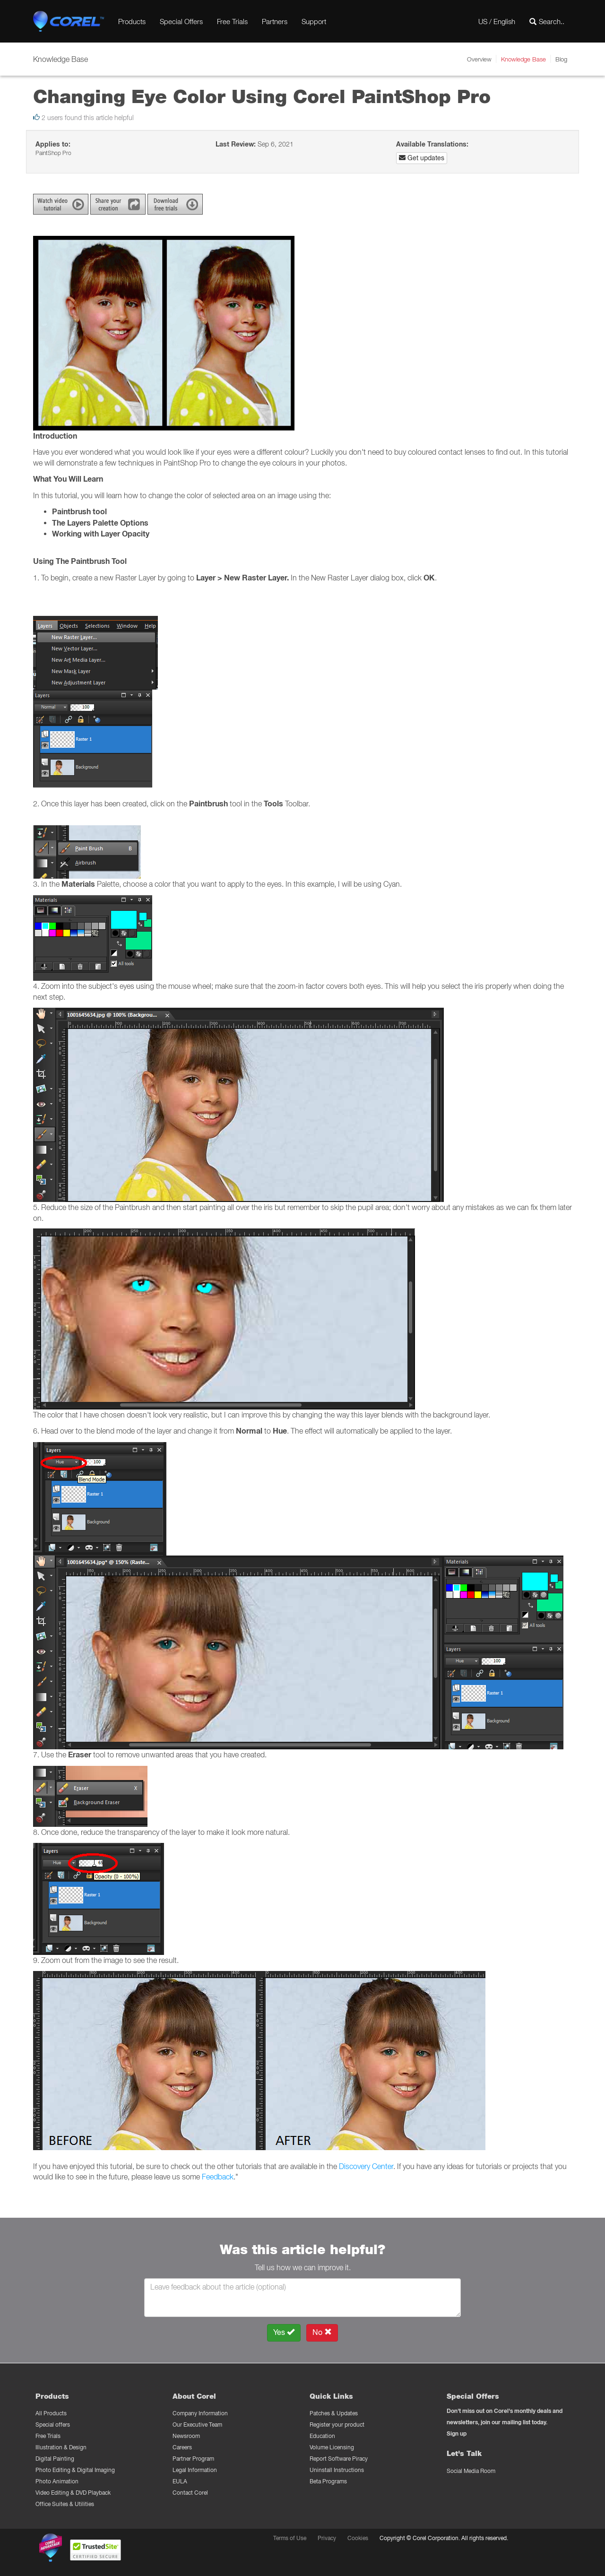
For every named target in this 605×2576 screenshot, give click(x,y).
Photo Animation (56, 2481)
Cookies (357, 2537)
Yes (283, 2332)
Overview (479, 59)
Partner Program (193, 2458)
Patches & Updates (334, 2413)
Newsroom (186, 2435)
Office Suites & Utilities (64, 2503)
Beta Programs (328, 2481)
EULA (180, 2481)
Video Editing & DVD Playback (73, 2492)
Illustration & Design (60, 2447)
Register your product (337, 2424)
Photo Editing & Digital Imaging (75, 2469)
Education (322, 2435)
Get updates (421, 158)
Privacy (327, 2537)
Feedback (217, 2176)
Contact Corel (190, 2492)
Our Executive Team (197, 2424)
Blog (561, 59)
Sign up (457, 2433)
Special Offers (181, 21)
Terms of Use (289, 2537)
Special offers (52, 2424)
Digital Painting (54, 2458)
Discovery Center (366, 2166)
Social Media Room (471, 2470)
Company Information (200, 2413)
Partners (274, 21)
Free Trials (232, 21)
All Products (51, 2413)
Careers (182, 2447)
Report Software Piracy (339, 2458)
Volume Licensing (332, 2447)
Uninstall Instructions (337, 2469)
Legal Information (195, 2469)
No (322, 2332)
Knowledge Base (523, 59)
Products (132, 21)
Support (314, 21)
